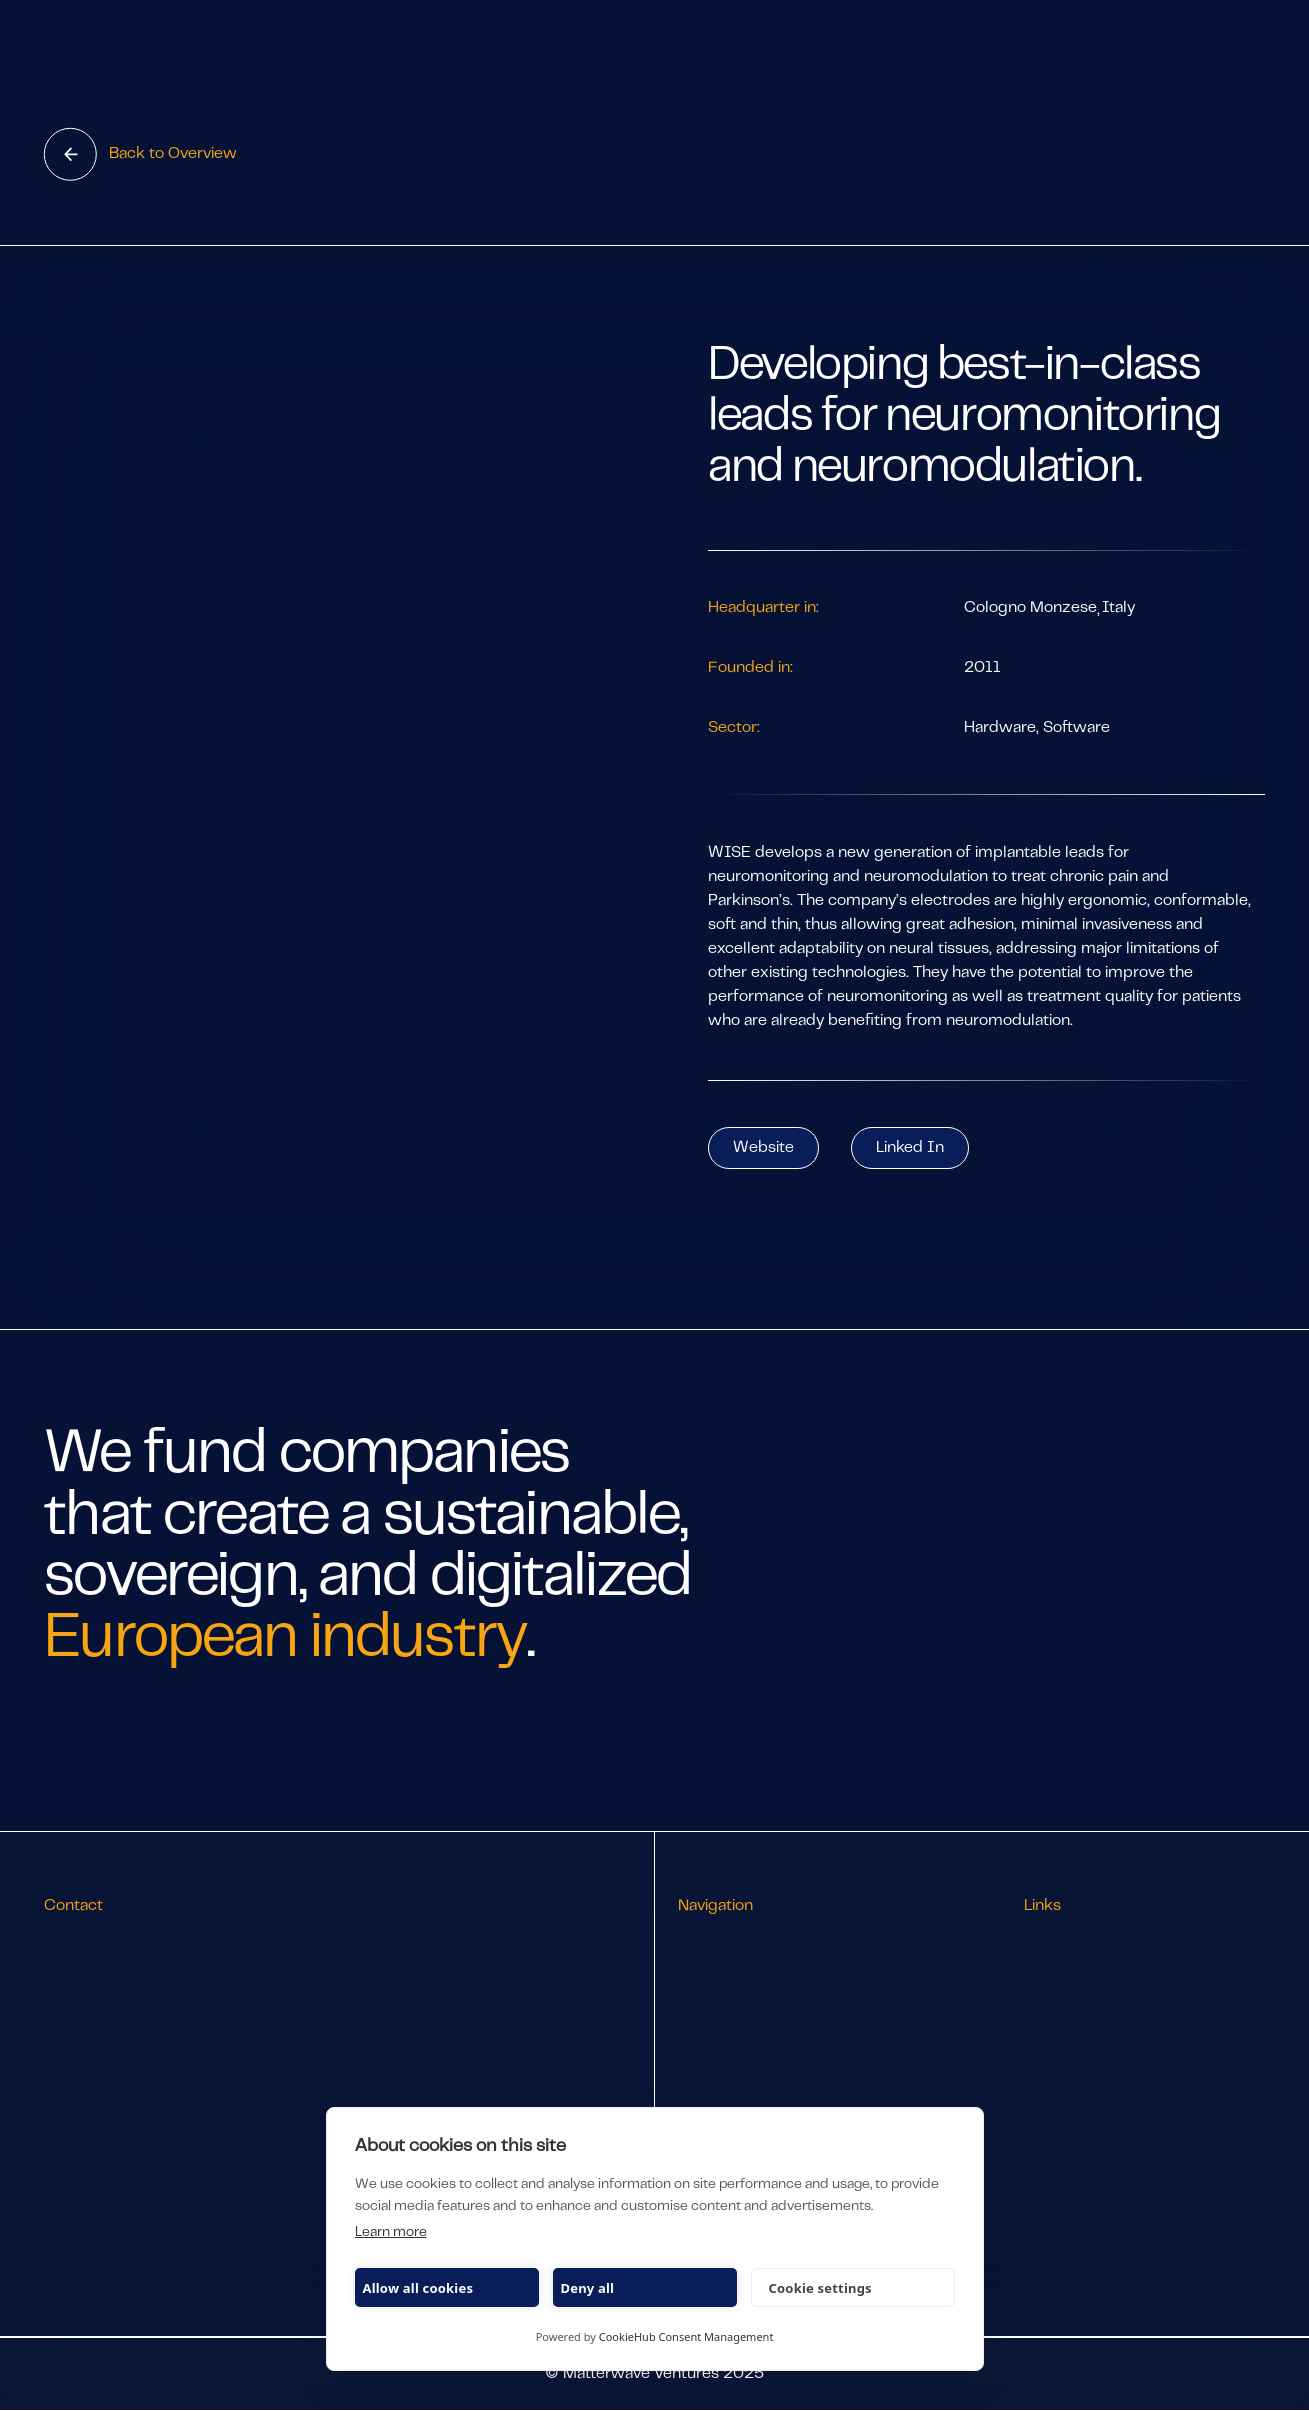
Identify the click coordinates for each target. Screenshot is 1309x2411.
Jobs (695, 2065)
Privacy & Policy (1081, 2061)
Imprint (1052, 2091)
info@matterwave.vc (120, 1945)
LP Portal (1056, 1975)
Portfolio (709, 1945)
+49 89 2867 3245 (113, 1975)
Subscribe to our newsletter (1126, 2005)
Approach (713, 2005)
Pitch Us (707, 2095)
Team (698, 1975)
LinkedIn (1056, 1945)
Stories (703, 2035)
